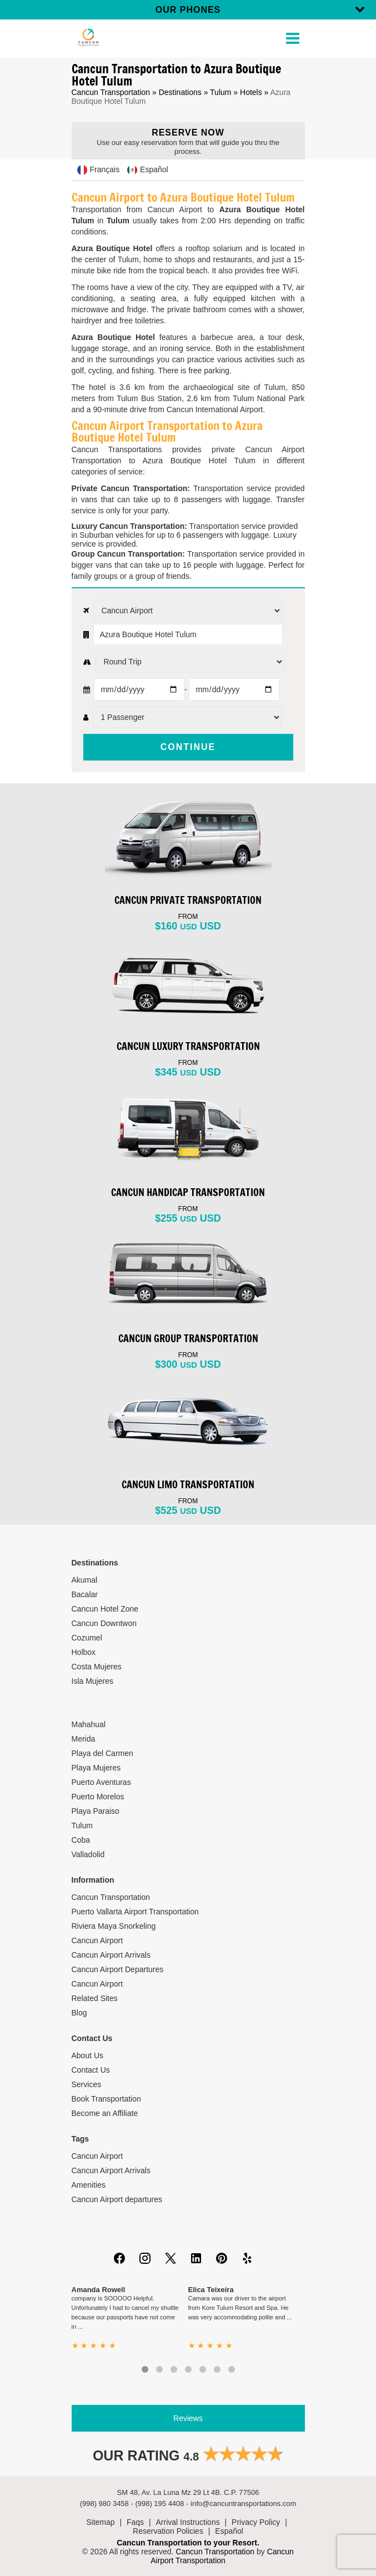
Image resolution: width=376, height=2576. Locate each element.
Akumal (85, 1579)
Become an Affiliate (105, 2113)
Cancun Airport (97, 1940)
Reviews (188, 2418)
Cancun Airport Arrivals (111, 1954)
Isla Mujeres (92, 1681)
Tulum (220, 92)
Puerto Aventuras (101, 1782)
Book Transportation (106, 2098)
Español (229, 2531)
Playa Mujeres (96, 1767)
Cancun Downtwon (104, 1623)
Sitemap (100, 2522)
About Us (88, 2055)
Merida (84, 1738)
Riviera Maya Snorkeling (114, 1926)
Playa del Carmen (102, 1753)
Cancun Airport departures (117, 2199)
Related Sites (95, 1998)
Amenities (89, 2184)
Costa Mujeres (97, 1666)
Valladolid (88, 1854)
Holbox (84, 1652)
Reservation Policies (168, 2531)
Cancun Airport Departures (118, 1969)
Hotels (251, 92)
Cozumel (87, 1637)
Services (87, 2084)
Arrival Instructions (188, 2522)
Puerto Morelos (98, 1796)
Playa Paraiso (95, 1811)
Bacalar (85, 1594)
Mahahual (89, 1724)
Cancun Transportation (111, 92)
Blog (79, 2012)
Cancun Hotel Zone (105, 1608)
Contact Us (91, 2069)
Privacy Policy (256, 2522)
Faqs (135, 2522)
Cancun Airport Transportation (222, 2556)
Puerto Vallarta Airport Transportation (135, 1911)
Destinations (180, 92)
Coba (81, 1839)
